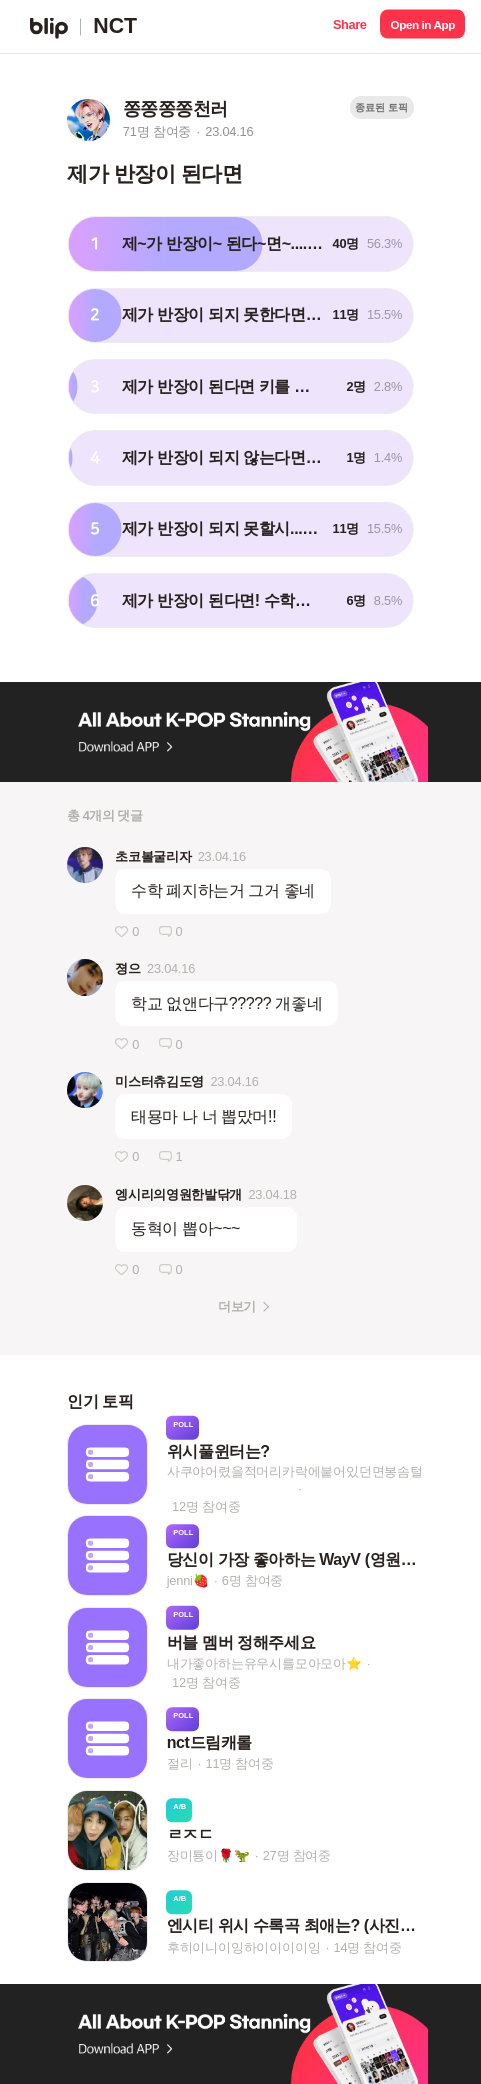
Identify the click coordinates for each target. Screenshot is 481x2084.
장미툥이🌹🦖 (208, 1855)
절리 (180, 1764)
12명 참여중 (206, 1505)
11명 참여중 (239, 1764)
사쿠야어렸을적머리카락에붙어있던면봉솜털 (295, 1470)
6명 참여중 (252, 1580)
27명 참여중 (297, 1855)
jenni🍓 (188, 1580)
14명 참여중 (367, 1947)
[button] (349, 26)
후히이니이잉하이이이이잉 (244, 1947)
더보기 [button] (236, 1306)
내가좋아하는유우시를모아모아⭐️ (264, 1663)
